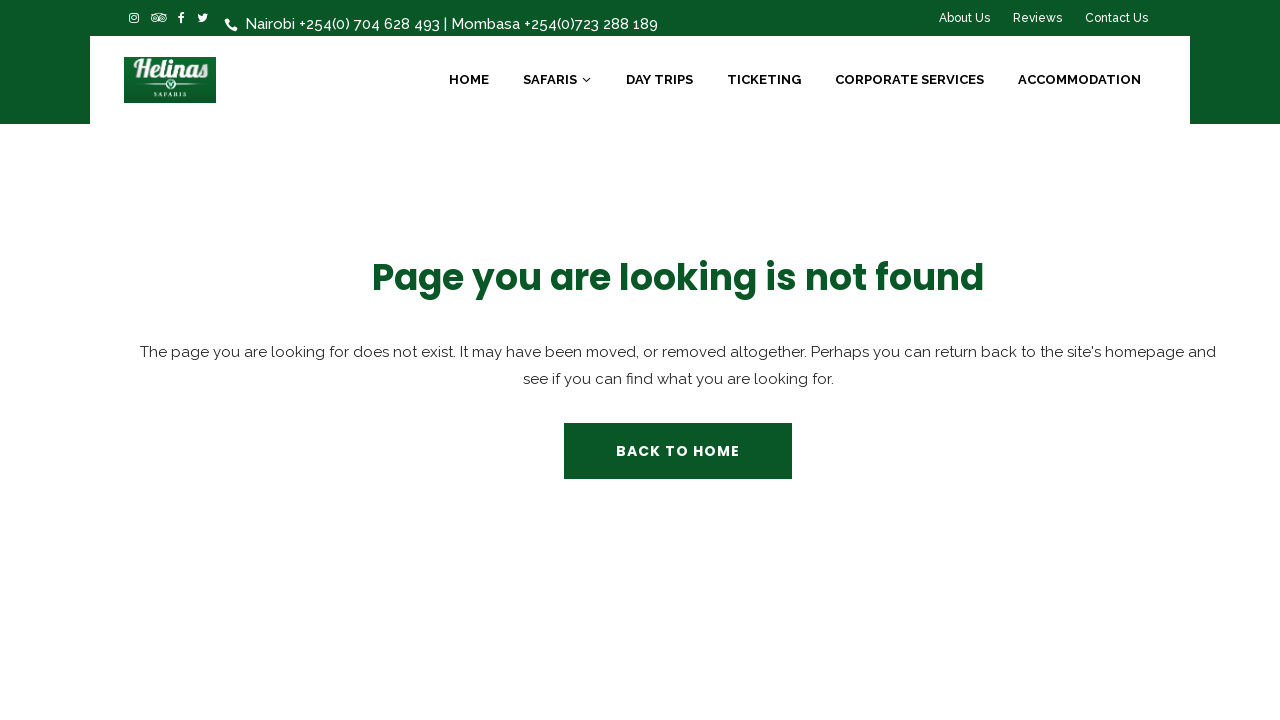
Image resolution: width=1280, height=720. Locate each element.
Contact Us (1116, 18)
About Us (964, 18)
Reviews (1037, 18)
